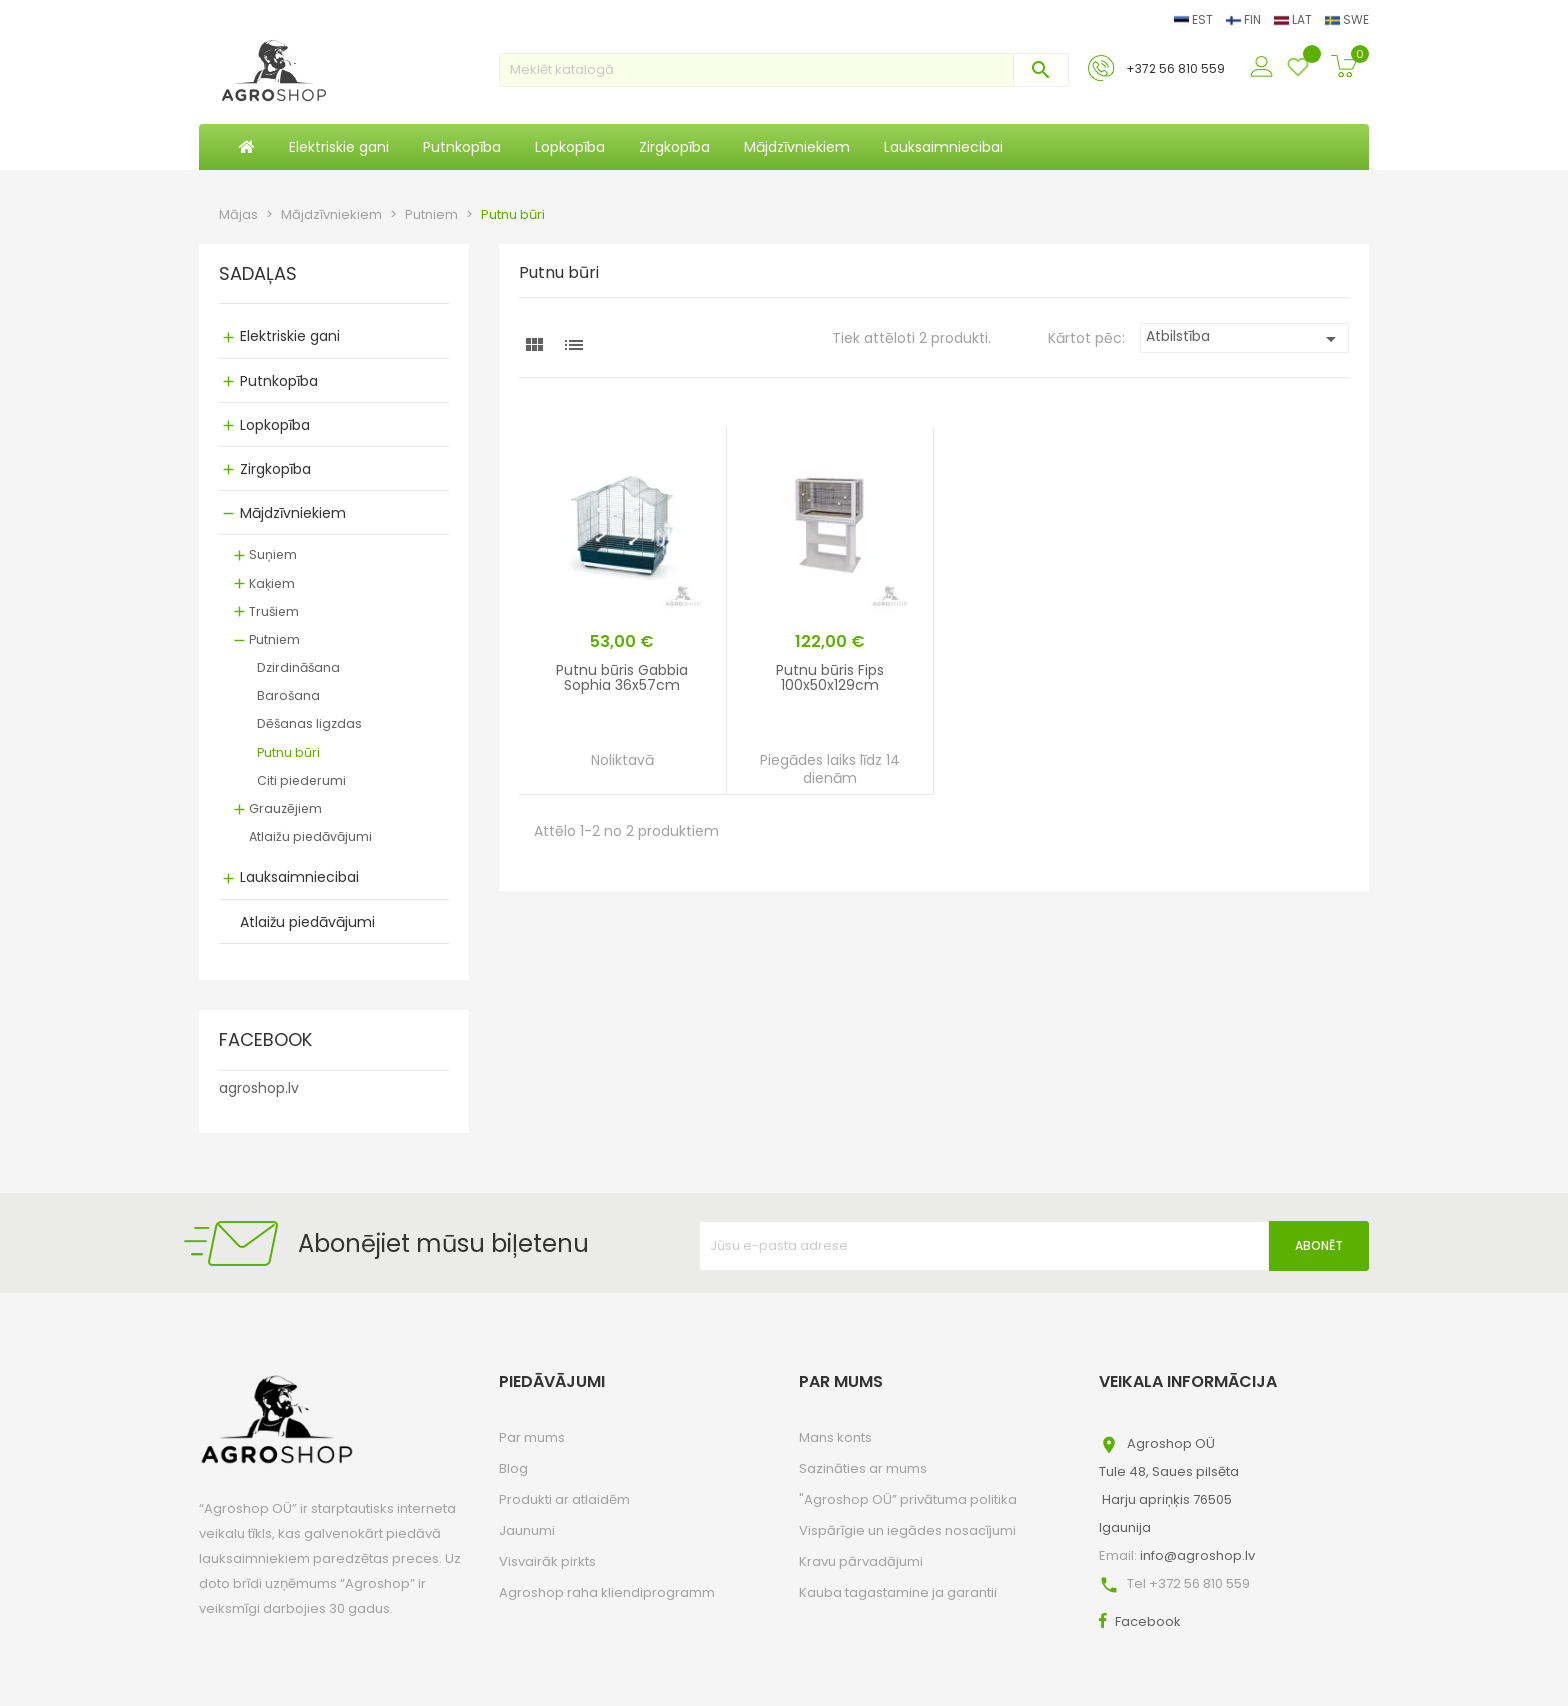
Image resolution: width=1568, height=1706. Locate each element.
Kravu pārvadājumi (861, 1561)
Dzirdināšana (298, 667)
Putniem (274, 639)
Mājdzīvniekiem (293, 513)
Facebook (1148, 1621)
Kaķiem (272, 583)
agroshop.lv (259, 1088)
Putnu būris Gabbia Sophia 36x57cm (622, 677)
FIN (1245, 19)
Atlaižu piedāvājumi (310, 836)
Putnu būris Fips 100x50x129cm (830, 677)
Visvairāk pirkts (547, 1561)
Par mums (532, 1437)
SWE (1347, 19)
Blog (513, 1468)
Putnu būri (288, 752)
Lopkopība (275, 425)
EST (1195, 19)
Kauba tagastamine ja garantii (898, 1592)
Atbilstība (1244, 338)
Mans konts (835, 1437)
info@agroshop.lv (1197, 1555)
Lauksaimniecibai (299, 877)
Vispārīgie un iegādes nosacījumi (907, 1530)
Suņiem (273, 554)
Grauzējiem (285, 808)
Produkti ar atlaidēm (564, 1499)
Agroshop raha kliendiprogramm (607, 1592)
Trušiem (274, 611)
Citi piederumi (301, 780)
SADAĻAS (258, 275)
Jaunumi (527, 1530)
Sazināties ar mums (863, 1468)
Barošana (288, 695)
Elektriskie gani (290, 336)
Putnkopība (279, 381)
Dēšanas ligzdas (309, 723)
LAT (1294, 19)
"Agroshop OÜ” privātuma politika (908, 1499)
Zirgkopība (275, 469)
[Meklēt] (784, 70)
